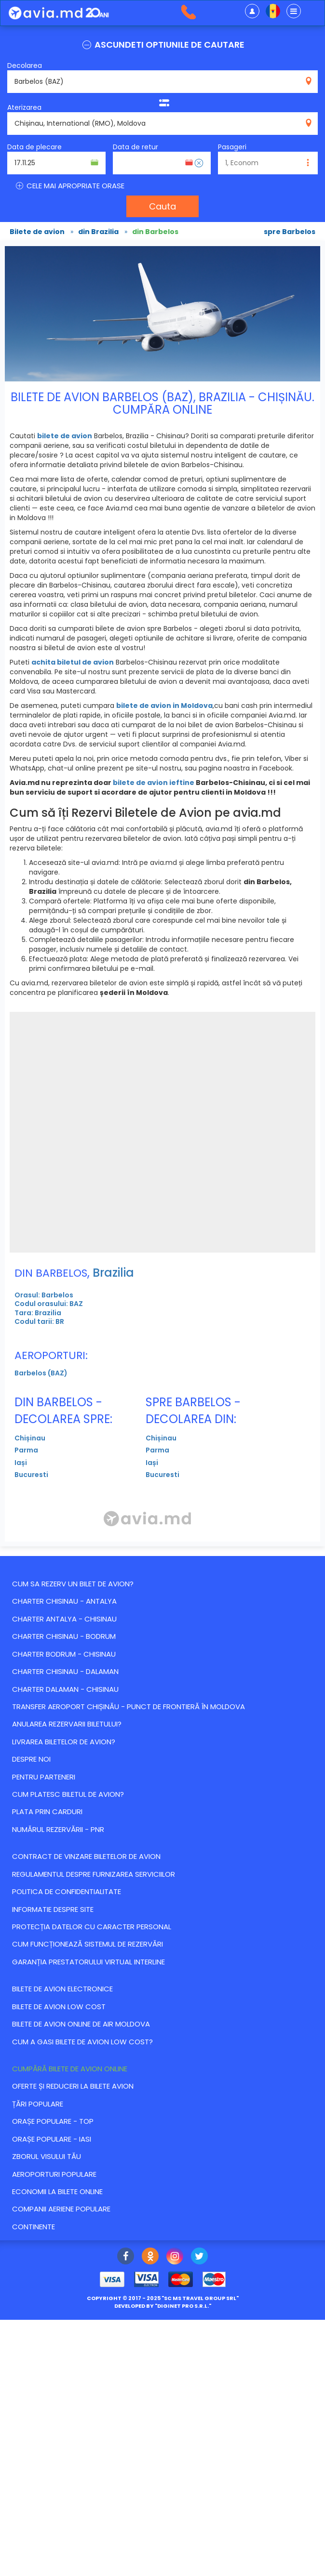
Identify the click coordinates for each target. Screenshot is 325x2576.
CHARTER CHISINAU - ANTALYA (64, 1601)
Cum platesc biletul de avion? (68, 1794)
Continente (33, 2227)
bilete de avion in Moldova (164, 705)
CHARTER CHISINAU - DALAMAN (65, 1671)
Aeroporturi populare (54, 2174)
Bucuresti (31, 1474)
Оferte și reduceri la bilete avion (73, 2086)
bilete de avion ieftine (153, 782)
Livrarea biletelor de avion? (63, 1742)
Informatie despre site (53, 1909)
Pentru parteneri (43, 1777)
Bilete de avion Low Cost (59, 2006)
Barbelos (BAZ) (41, 1373)
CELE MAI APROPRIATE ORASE (69, 186)
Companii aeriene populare (61, 2209)
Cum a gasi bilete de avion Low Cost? (82, 2042)
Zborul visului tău (46, 2156)
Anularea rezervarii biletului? (67, 1724)
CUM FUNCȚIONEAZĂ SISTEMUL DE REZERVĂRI (87, 1944)
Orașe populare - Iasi (51, 2139)
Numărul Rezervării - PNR (58, 1829)
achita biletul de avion (72, 662)
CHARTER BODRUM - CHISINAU (64, 1654)
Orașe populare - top (53, 2121)
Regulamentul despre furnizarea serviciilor (93, 1874)
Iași (20, 1462)
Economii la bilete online (57, 2191)
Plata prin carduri (47, 1811)
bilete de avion (64, 436)
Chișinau (29, 1438)
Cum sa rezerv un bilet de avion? (73, 1584)
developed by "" (162, 2306)
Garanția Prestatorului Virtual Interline (88, 1962)
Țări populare (37, 2104)
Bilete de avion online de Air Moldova (81, 2024)
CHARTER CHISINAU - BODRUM (64, 1636)
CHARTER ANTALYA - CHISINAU (64, 1619)
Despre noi (31, 1759)
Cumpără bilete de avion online (69, 2069)
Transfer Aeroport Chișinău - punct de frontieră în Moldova (128, 1706)
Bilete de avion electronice (62, 1989)
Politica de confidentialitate (66, 1891)
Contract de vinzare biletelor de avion (86, 1856)
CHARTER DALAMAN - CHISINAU (65, 1689)
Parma (26, 1450)
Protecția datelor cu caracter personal (91, 1927)
